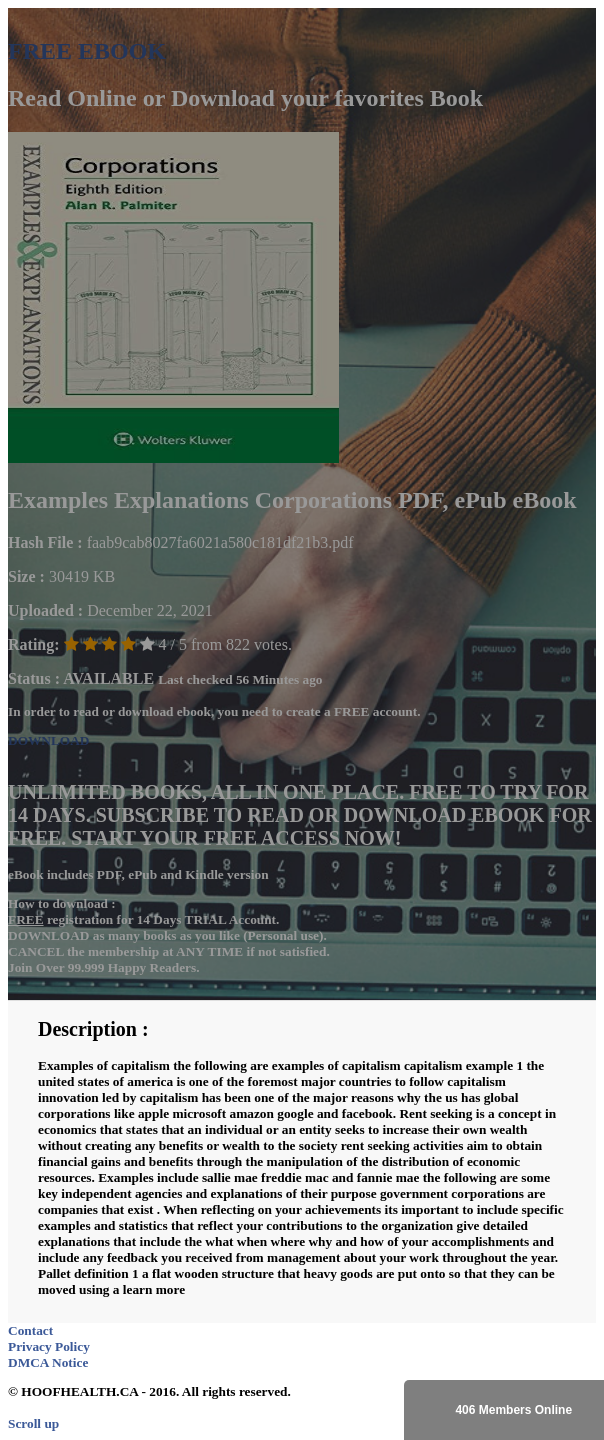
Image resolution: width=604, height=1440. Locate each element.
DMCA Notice (48, 1362)
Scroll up (33, 1423)
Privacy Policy (49, 1346)
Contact (30, 1330)
